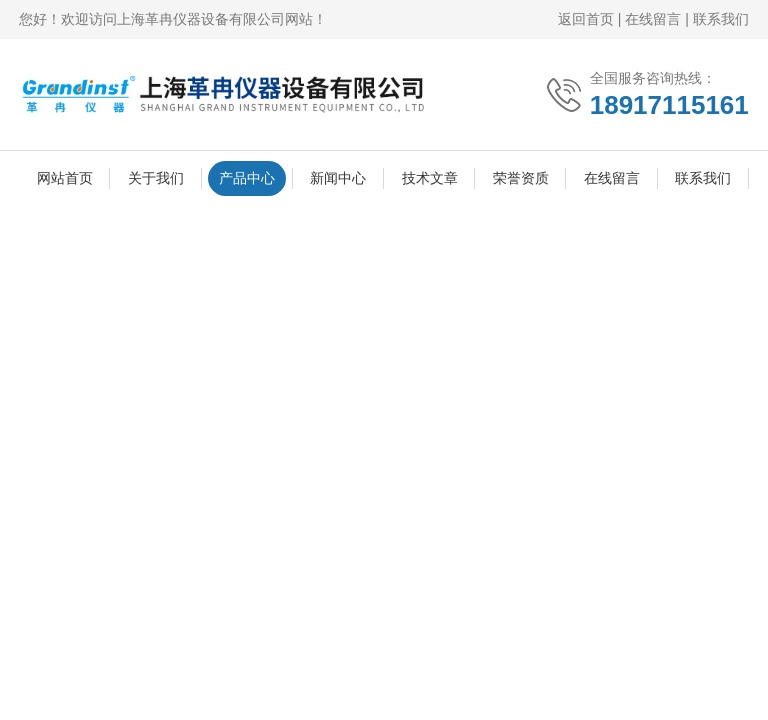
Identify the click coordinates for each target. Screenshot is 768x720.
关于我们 (156, 178)
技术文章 (430, 178)
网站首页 (65, 178)
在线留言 (653, 19)
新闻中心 (338, 178)
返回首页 (586, 19)
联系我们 (721, 19)
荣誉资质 (521, 178)
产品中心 (247, 178)
